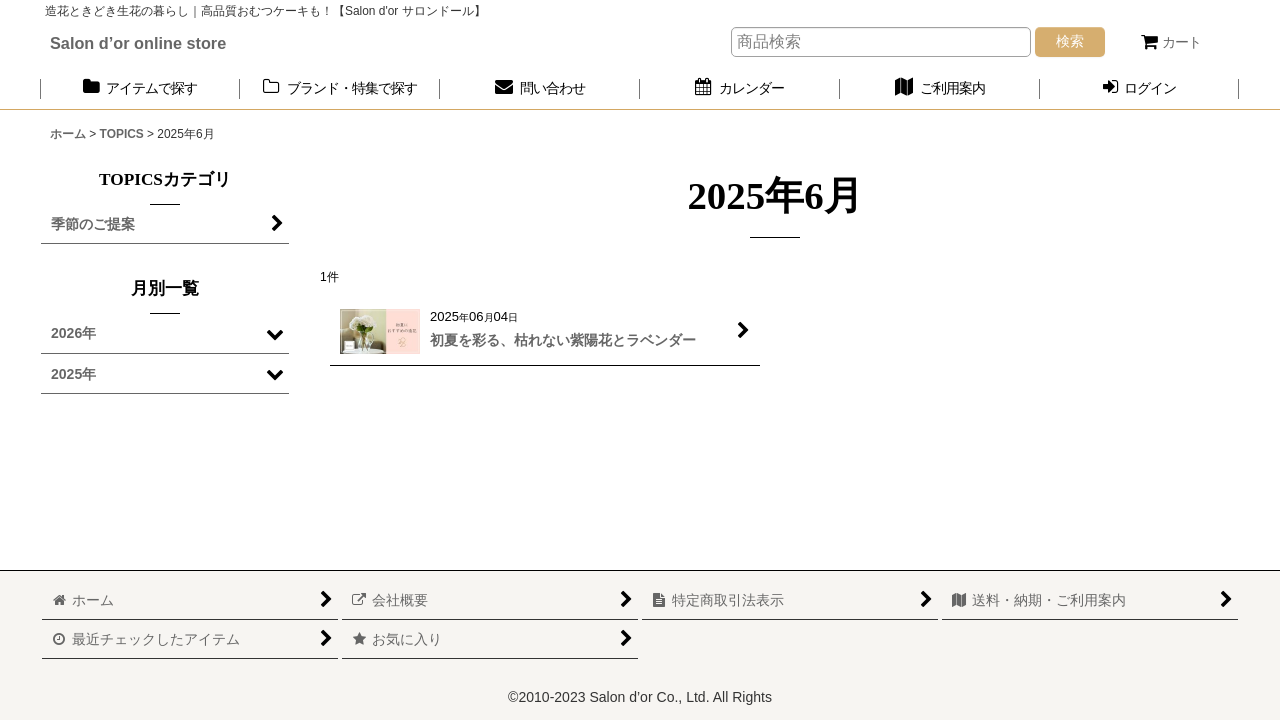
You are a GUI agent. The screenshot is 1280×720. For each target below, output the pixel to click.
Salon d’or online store (138, 43)
